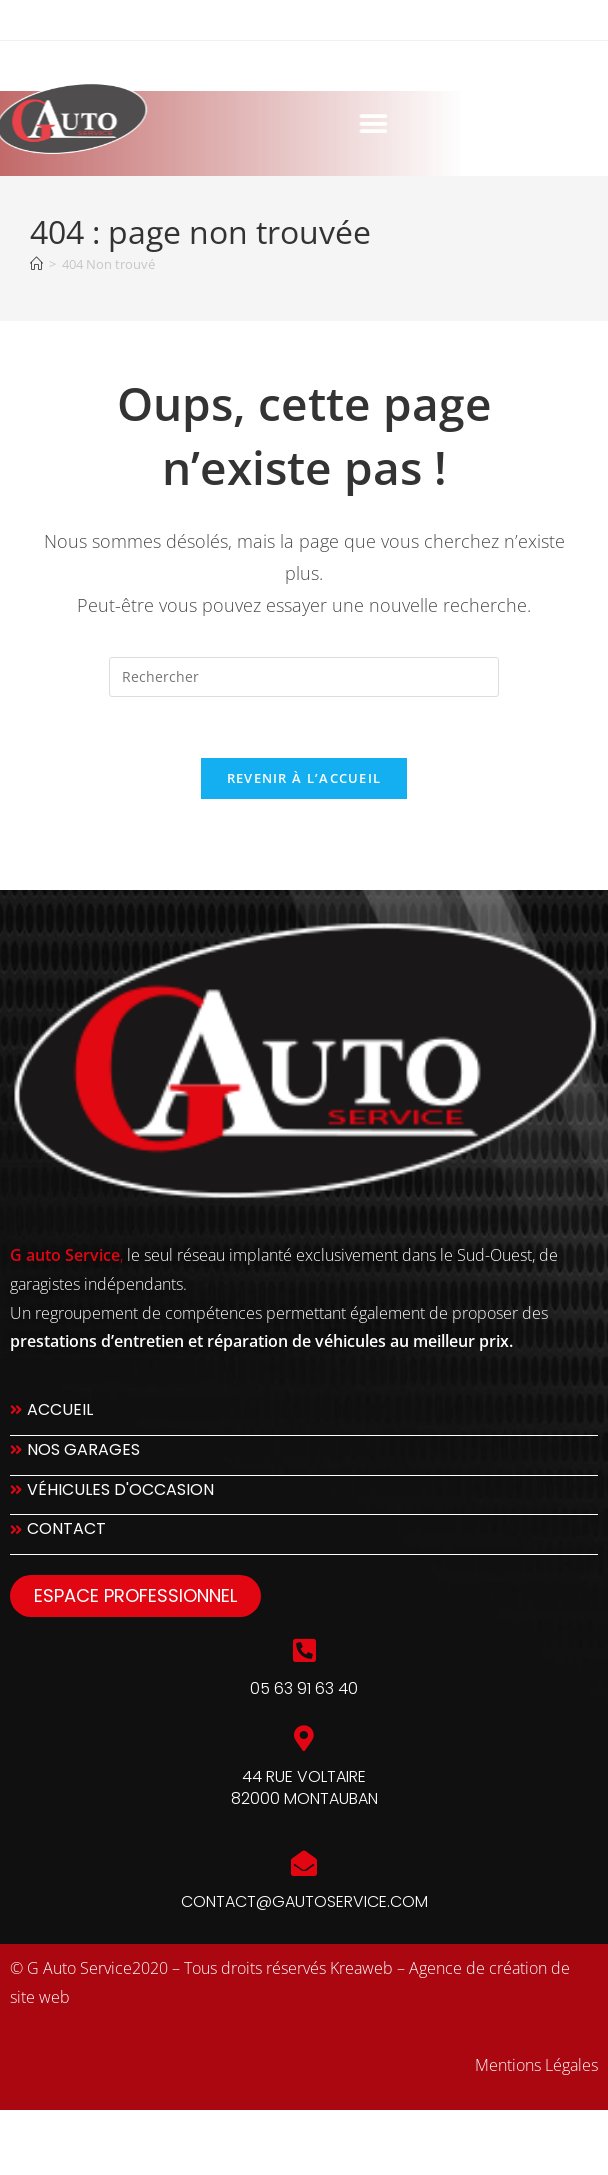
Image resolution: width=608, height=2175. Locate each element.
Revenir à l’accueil (304, 778)
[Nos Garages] (304, 1455)
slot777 (34, 2132)
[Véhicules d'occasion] (304, 1495)
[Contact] (304, 1534)
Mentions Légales (536, 2065)
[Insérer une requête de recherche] (304, 677)
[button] (283, 123)
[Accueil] (36, 264)
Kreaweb (361, 1968)
